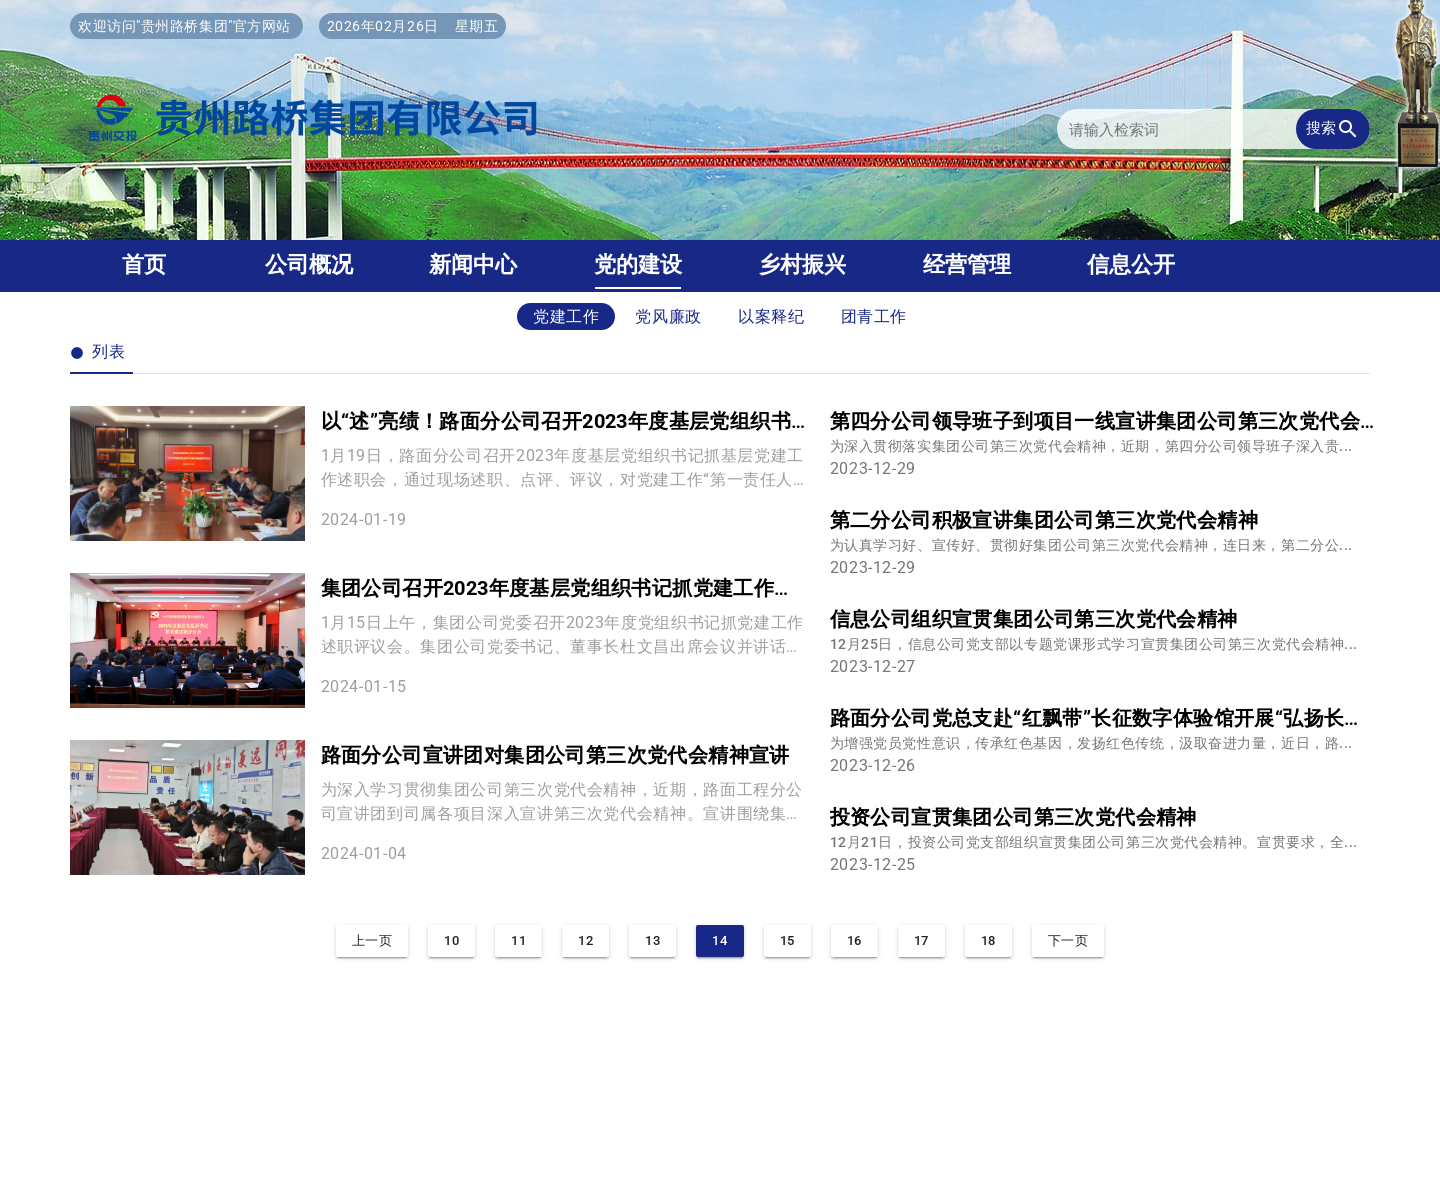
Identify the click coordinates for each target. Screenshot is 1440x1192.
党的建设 (638, 264)
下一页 (1068, 940)
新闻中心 (473, 264)
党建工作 (566, 316)
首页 (144, 264)
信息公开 (1131, 264)
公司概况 (309, 264)
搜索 (1333, 129)
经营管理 (967, 264)
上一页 (372, 940)
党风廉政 (668, 316)
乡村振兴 (802, 264)
